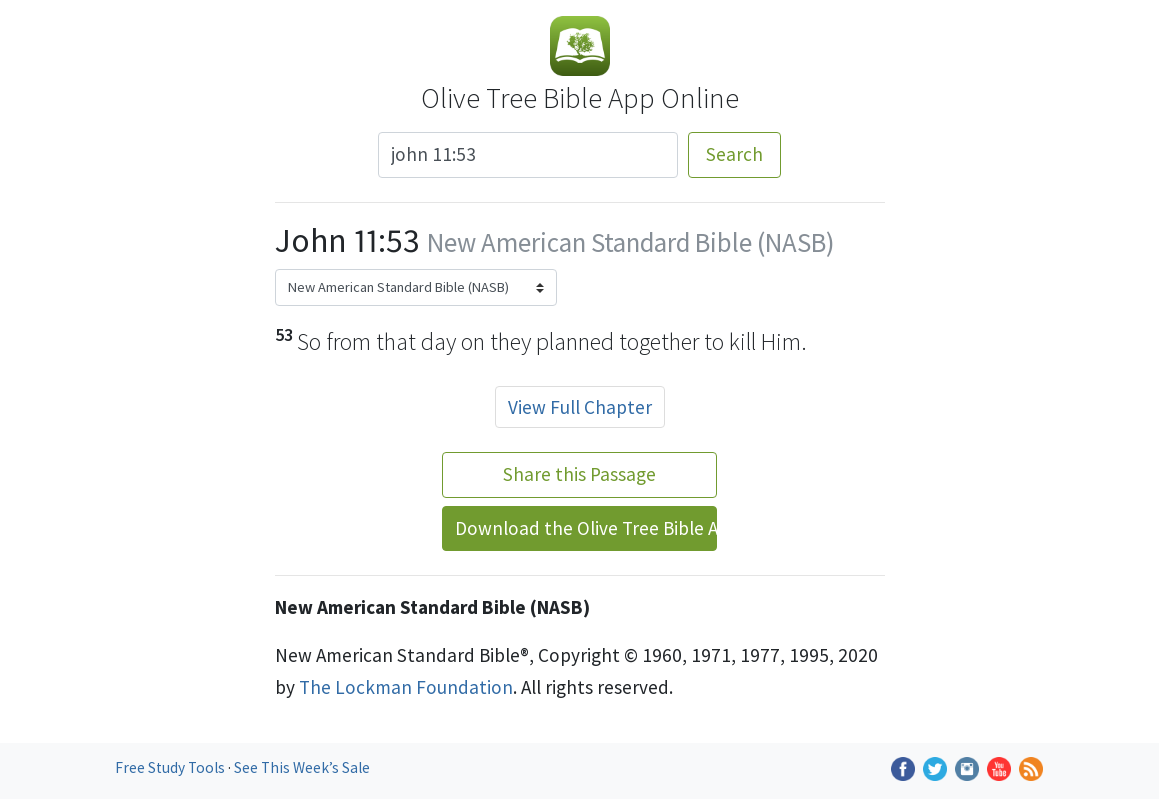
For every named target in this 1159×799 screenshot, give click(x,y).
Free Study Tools (171, 767)
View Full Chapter (580, 407)
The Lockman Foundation (406, 687)
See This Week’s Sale (302, 767)
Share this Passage (579, 474)
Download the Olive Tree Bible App (586, 528)
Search (734, 154)
